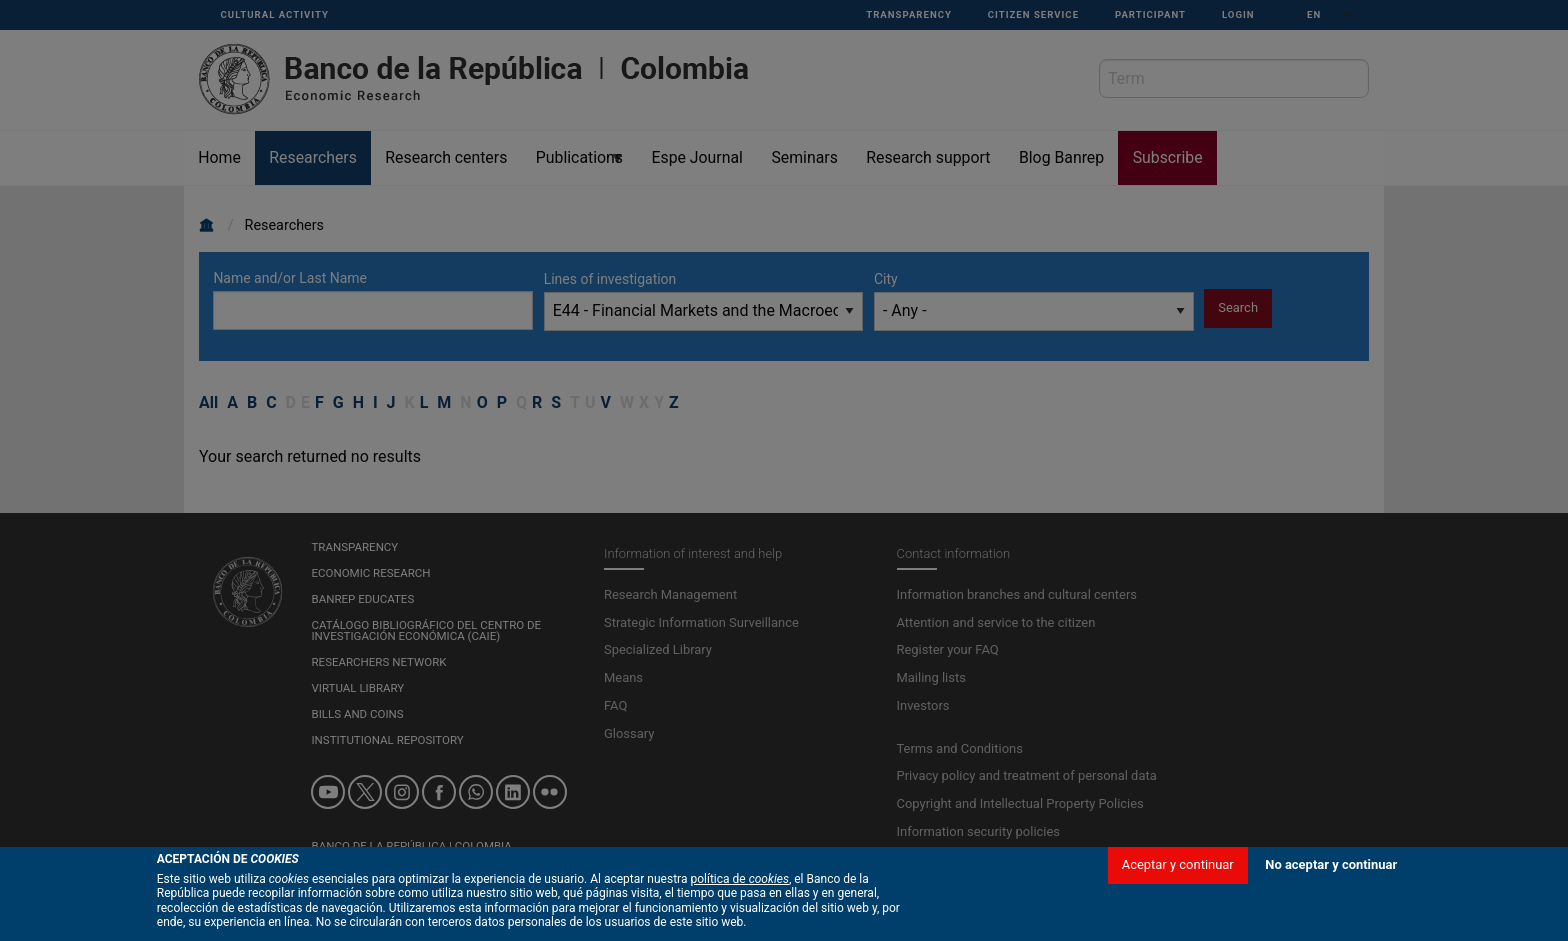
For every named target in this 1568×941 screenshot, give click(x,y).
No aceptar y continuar (1331, 920)
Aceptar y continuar (1178, 920)
